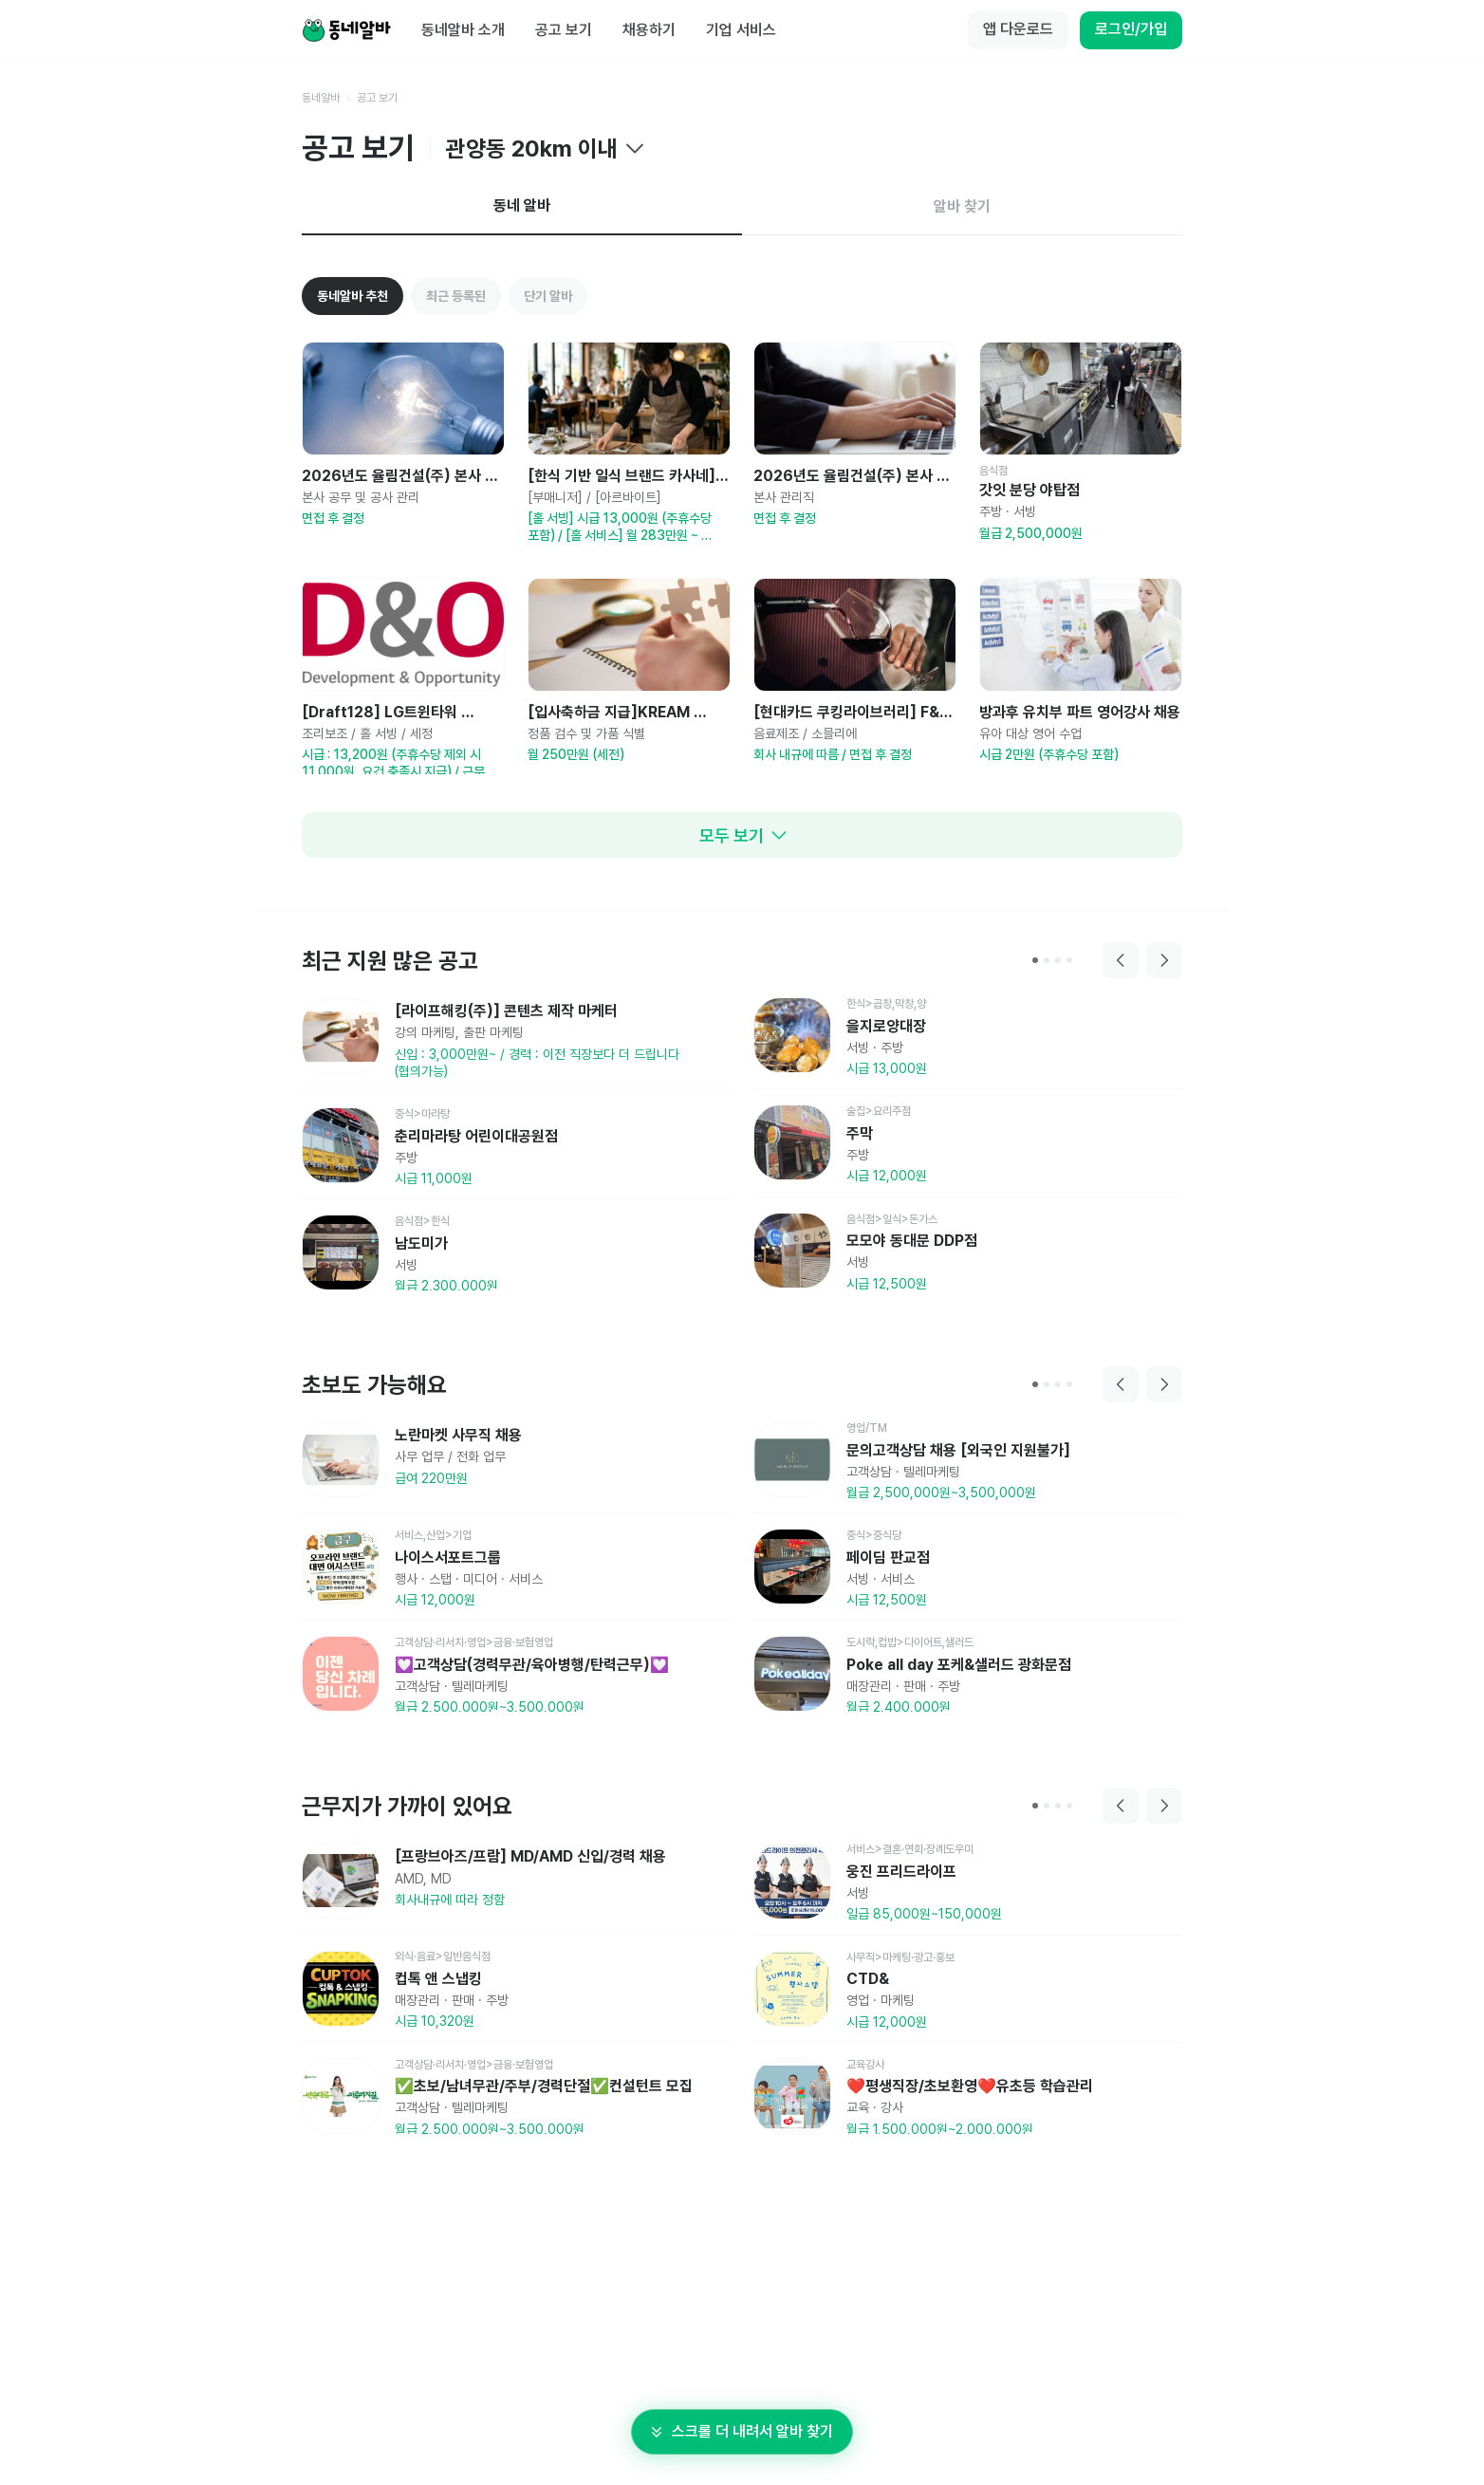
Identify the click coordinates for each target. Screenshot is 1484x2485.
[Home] (346, 30)
